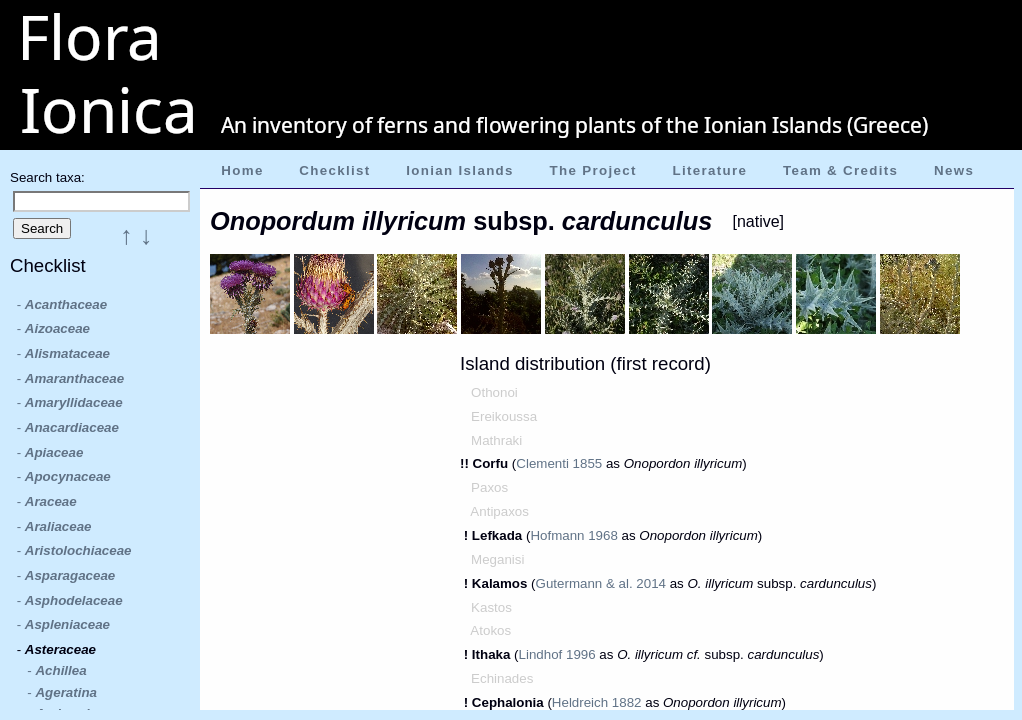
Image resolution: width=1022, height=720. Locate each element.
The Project (593, 170)
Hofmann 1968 (573, 535)
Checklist (334, 170)
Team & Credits (840, 170)
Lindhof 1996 (557, 654)
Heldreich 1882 (597, 702)
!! (466, 463)
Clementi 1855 (559, 463)
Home (242, 170)
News (954, 170)
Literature (709, 170)
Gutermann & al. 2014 (601, 583)
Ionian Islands (460, 170)
